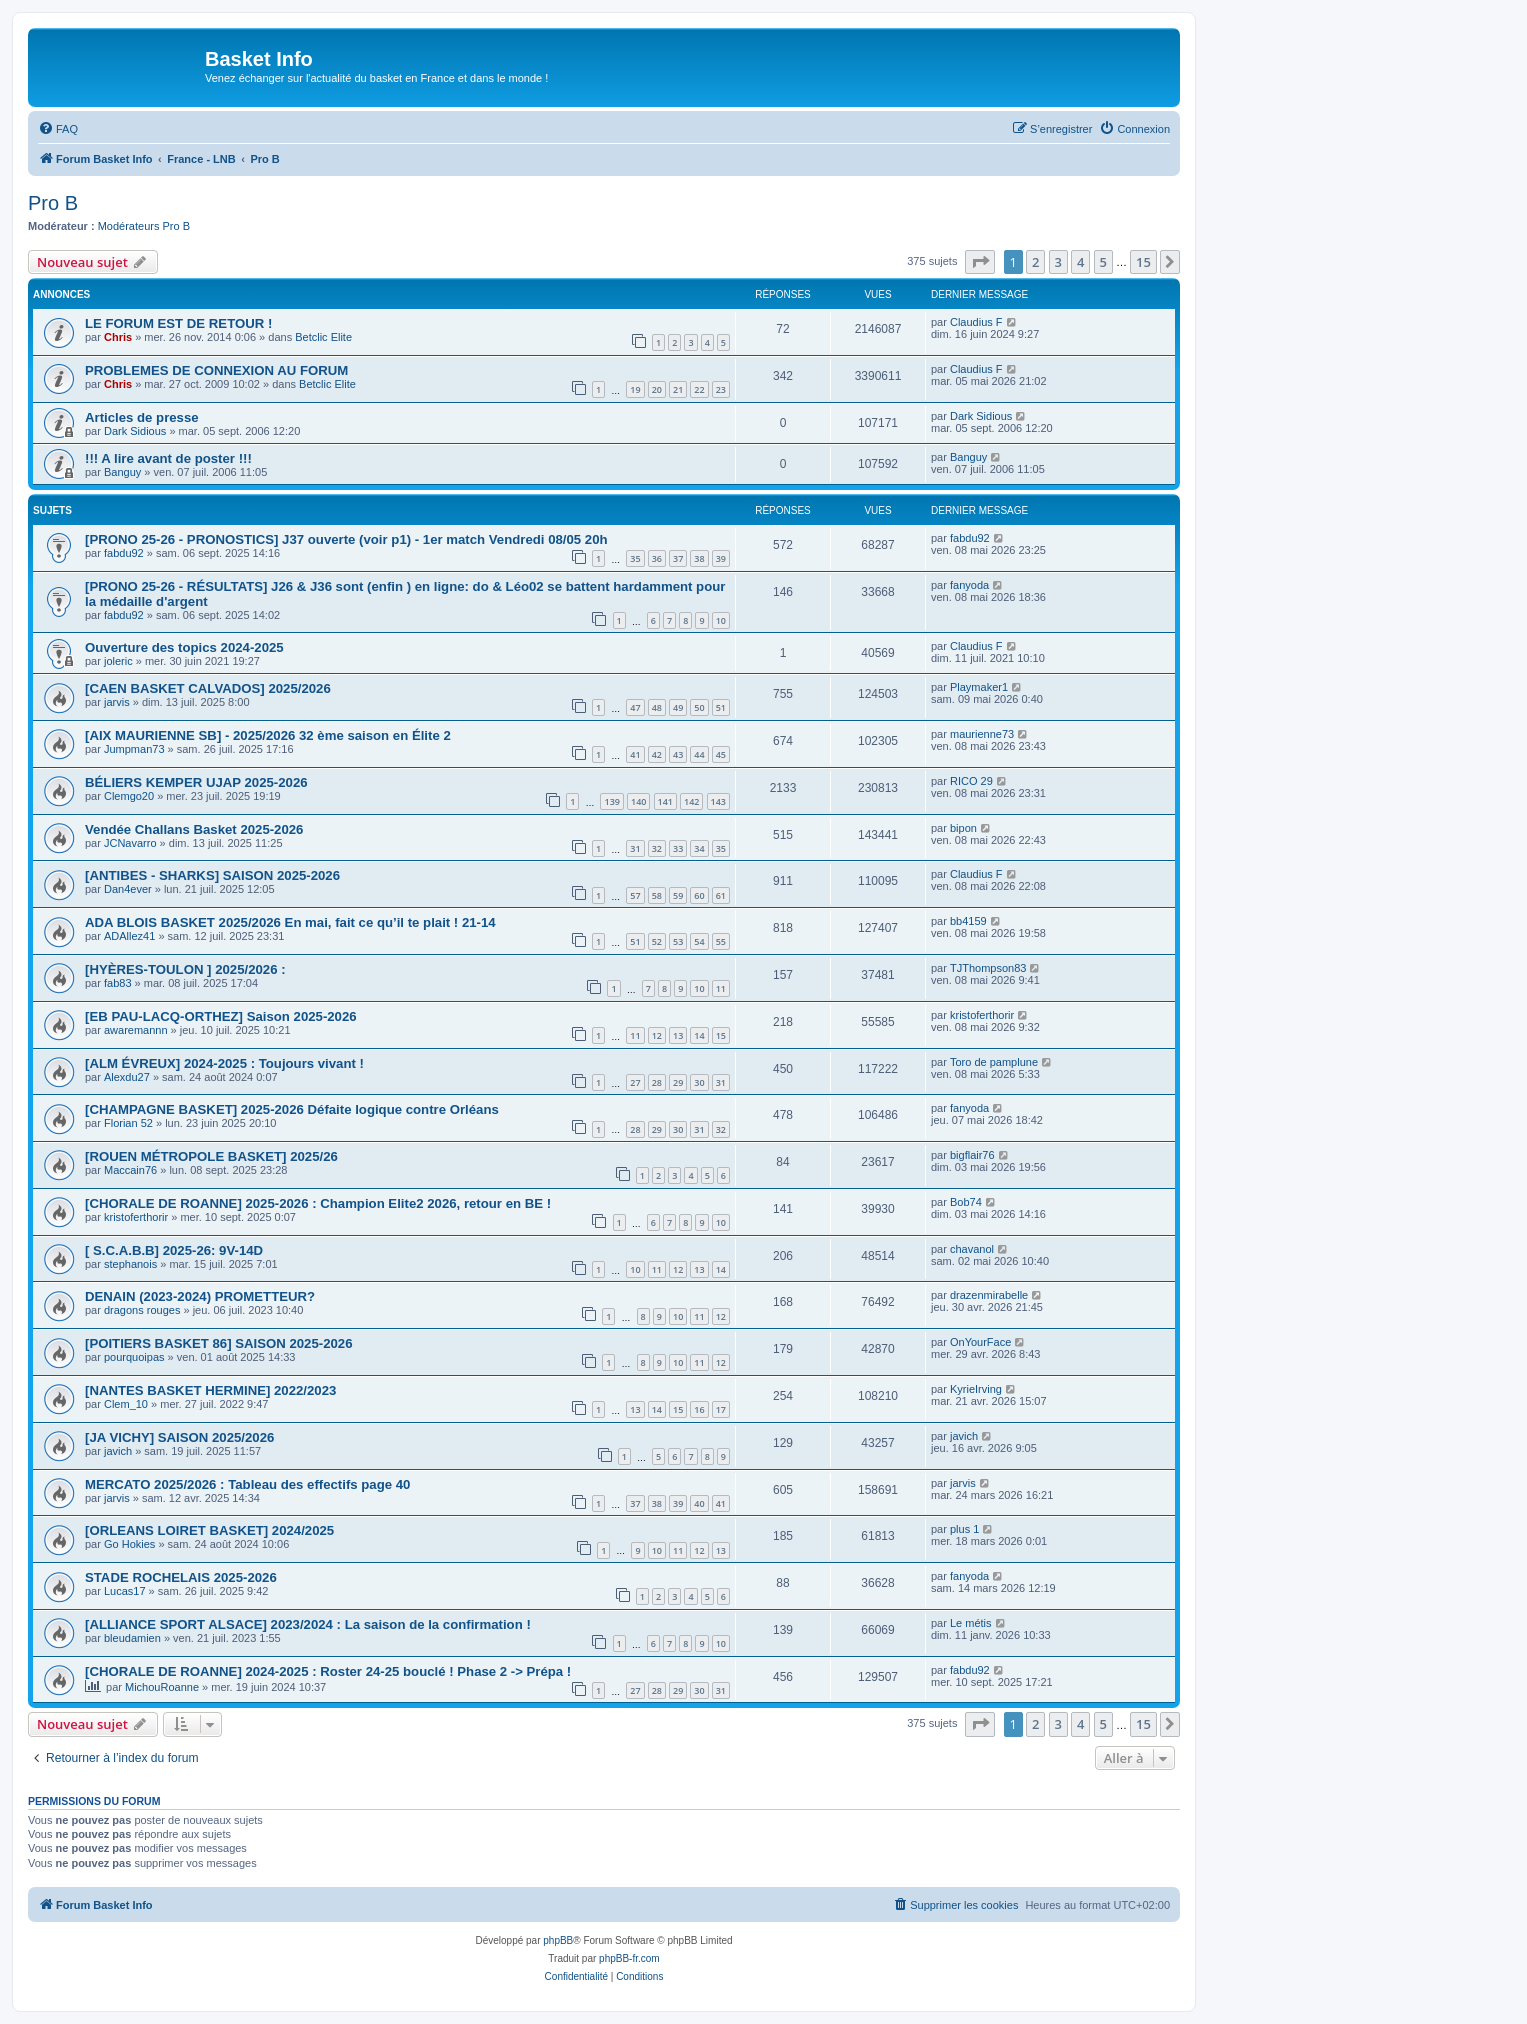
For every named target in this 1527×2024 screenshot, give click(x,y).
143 (718, 801)
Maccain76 (130, 1170)
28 (657, 1082)
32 (657, 848)
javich (118, 1451)
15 (721, 1035)
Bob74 (966, 1202)
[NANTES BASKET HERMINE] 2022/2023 (210, 1390)
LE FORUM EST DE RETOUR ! (178, 323)
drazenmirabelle (989, 1295)
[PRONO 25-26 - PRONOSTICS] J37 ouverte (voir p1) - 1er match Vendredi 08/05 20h (346, 539)
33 (678, 848)
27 (635, 1082)
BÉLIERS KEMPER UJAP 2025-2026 (196, 782)
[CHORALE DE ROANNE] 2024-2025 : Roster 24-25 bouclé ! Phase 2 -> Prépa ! (328, 1671)
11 (721, 988)
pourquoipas (134, 1357)
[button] (980, 262)
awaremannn (136, 1030)
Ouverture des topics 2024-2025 (184, 647)
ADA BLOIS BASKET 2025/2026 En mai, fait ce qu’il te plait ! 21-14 (290, 922)
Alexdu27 (127, 1077)
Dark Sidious (135, 431)
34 (699, 848)
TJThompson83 (988, 968)
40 (699, 1503)
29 (678, 1082)
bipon (963, 828)
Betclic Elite (323, 337)
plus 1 (964, 1529)
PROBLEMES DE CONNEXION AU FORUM (216, 370)
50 (699, 707)
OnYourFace (980, 1342)
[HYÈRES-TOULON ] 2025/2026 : (185, 969)
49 (678, 707)
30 (699, 1082)
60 (699, 895)
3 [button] (1058, 262)
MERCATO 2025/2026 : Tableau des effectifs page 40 (247, 1484)
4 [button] (1080, 262)
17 (721, 1409)
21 (678, 389)
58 (657, 895)
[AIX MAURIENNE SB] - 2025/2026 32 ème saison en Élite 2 (268, 735)
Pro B (53, 203)
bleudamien (132, 1638)
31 (635, 848)
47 (635, 707)
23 (721, 389)
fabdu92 (124, 553)
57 (635, 895)
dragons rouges (142, 1310)
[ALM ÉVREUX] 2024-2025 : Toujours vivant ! (224, 1063)
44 (699, 754)
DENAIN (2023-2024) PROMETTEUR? (200, 1296)
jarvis (117, 702)
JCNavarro (130, 843)
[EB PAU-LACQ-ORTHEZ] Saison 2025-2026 (221, 1016)
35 (635, 558)
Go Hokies (129, 1544)
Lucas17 (125, 1591)
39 (721, 558)
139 (611, 801)
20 (657, 389)
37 (678, 558)
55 (721, 941)
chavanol (972, 1249)
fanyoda (969, 585)
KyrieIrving (976, 1389)
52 (657, 941)
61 (721, 895)
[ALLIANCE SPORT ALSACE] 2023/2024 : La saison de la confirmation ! (308, 1624)
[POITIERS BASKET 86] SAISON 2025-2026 (219, 1343)
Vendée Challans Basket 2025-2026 (194, 829)
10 (721, 620)
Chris (118, 337)
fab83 (118, 983)
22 (699, 389)
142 (691, 801)
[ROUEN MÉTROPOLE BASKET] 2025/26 (211, 1156)
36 (657, 558)
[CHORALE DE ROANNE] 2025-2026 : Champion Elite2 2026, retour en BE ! (318, 1203)
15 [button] (1143, 262)
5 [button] (1103, 262)
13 (678, 1035)
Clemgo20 (129, 796)
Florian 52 (128, 1123)
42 (657, 754)
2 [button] (1035, 262)
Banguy (122, 472)
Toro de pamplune (994, 1062)
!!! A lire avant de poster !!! (168, 458)
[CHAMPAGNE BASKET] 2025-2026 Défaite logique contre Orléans (292, 1109)
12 (657, 1035)
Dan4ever (128, 889)
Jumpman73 (134, 749)
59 (678, 895)
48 (657, 707)
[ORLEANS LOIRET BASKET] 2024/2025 (209, 1530)
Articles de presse (142, 417)
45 (721, 754)
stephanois (130, 1264)
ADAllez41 (129, 936)
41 (635, 754)
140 (638, 801)
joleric (118, 661)
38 (699, 558)
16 (699, 1409)
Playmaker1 (979, 687)
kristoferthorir (982, 1015)
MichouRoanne (162, 1687)
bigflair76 (972, 1155)
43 (678, 754)
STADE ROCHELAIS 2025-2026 (181, 1577)
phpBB (558, 1940)
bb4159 (968, 921)
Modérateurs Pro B (144, 226)
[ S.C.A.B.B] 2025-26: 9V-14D (174, 1250)
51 (721, 707)
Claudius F (976, 322)
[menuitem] (58, 129)
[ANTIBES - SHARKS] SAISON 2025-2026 (212, 875)
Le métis (971, 1623)
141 (665, 801)
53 (678, 941)
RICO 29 (971, 781)
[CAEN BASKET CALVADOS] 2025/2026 (208, 688)
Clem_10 (126, 1404)
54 (699, 941)
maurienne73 (982, 734)
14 (699, 1035)
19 (635, 389)
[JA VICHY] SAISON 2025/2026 (179, 1437)
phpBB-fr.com (629, 1958)
